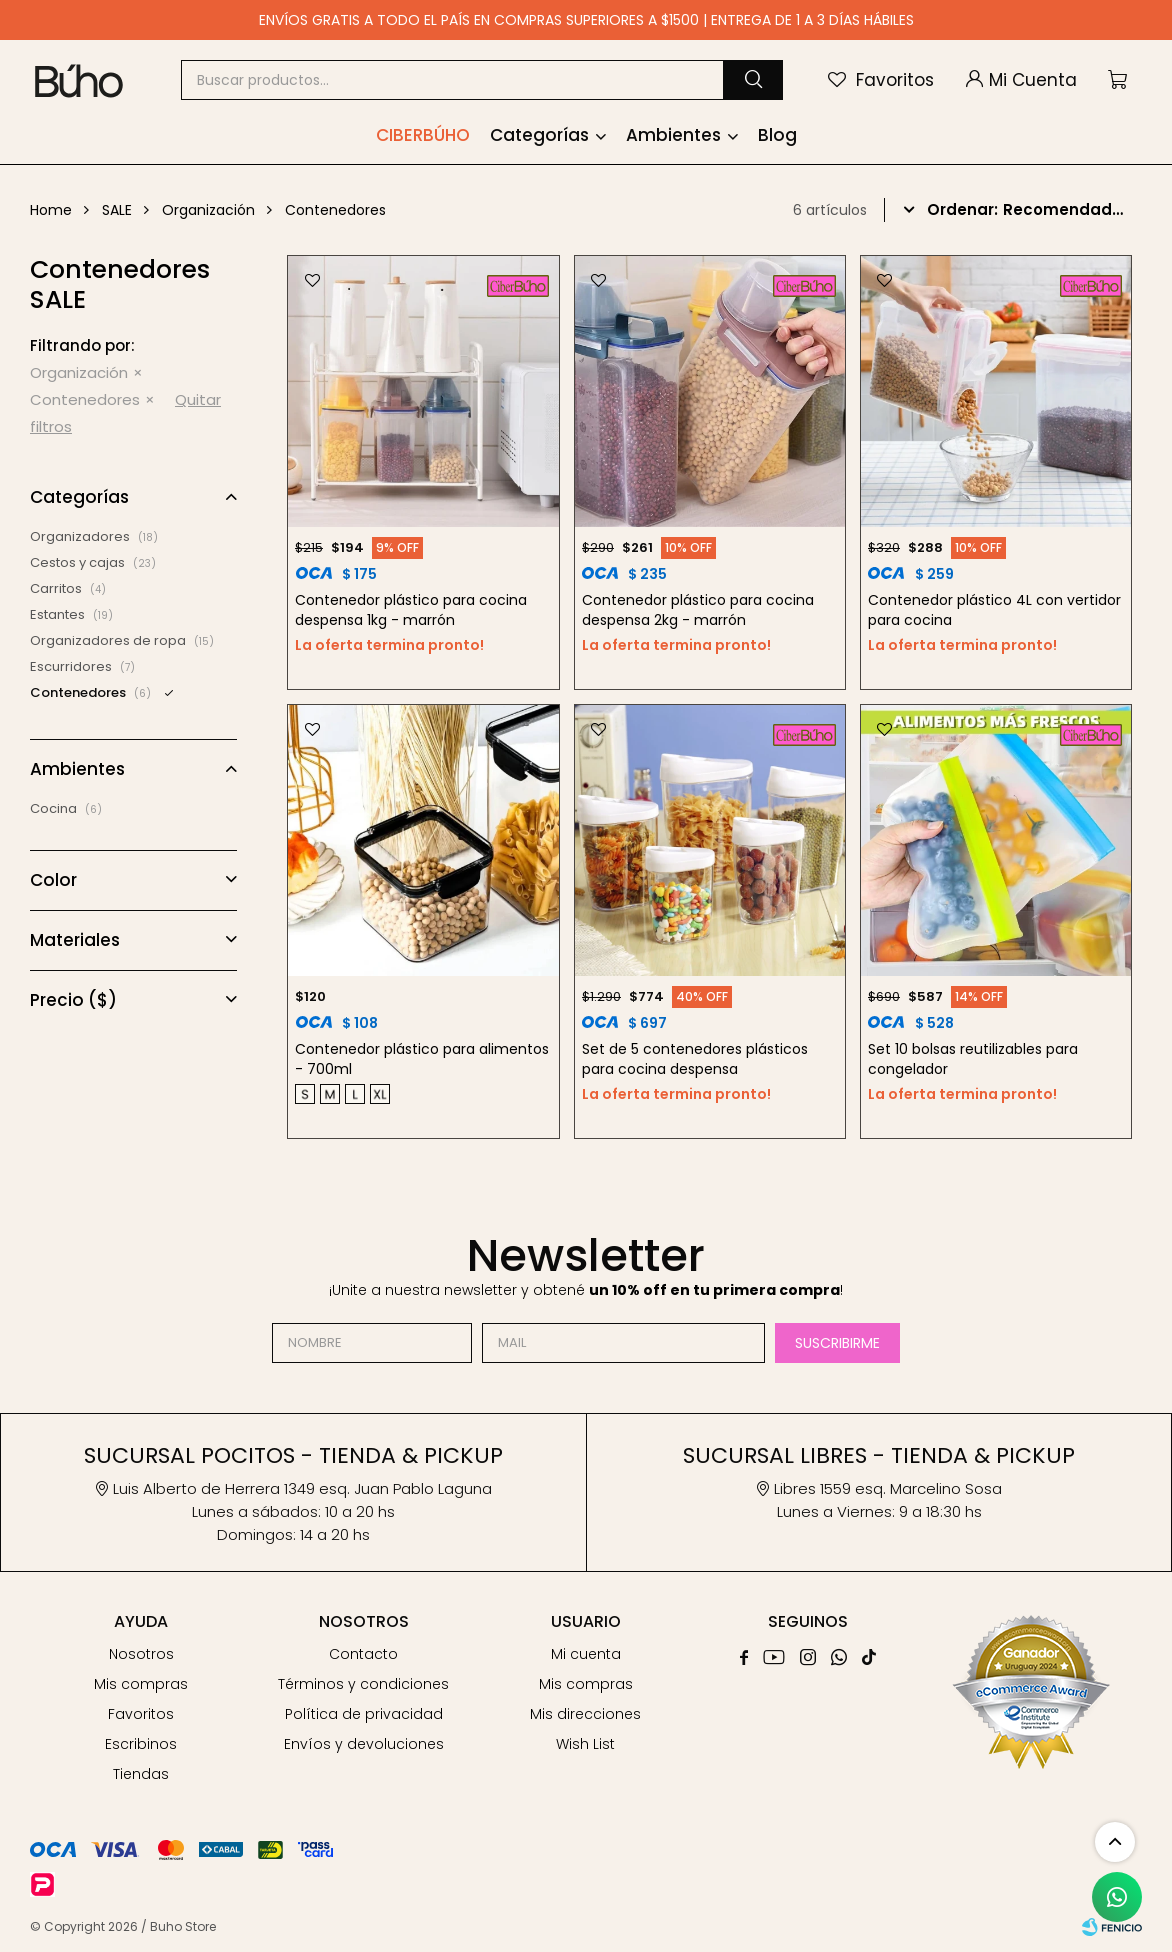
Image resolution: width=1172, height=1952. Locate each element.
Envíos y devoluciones (364, 1744)
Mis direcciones (585, 1714)
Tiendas (141, 1774)
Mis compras (141, 1684)
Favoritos (141, 1714)
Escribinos (141, 1744)
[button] (753, 80)
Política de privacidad (364, 1714)
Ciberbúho (423, 135)
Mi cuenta (586, 1654)
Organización (79, 372)
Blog (777, 135)
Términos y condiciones (363, 1684)
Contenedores (85, 399)
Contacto (363, 1654)
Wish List (585, 1744)
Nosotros (141, 1654)
